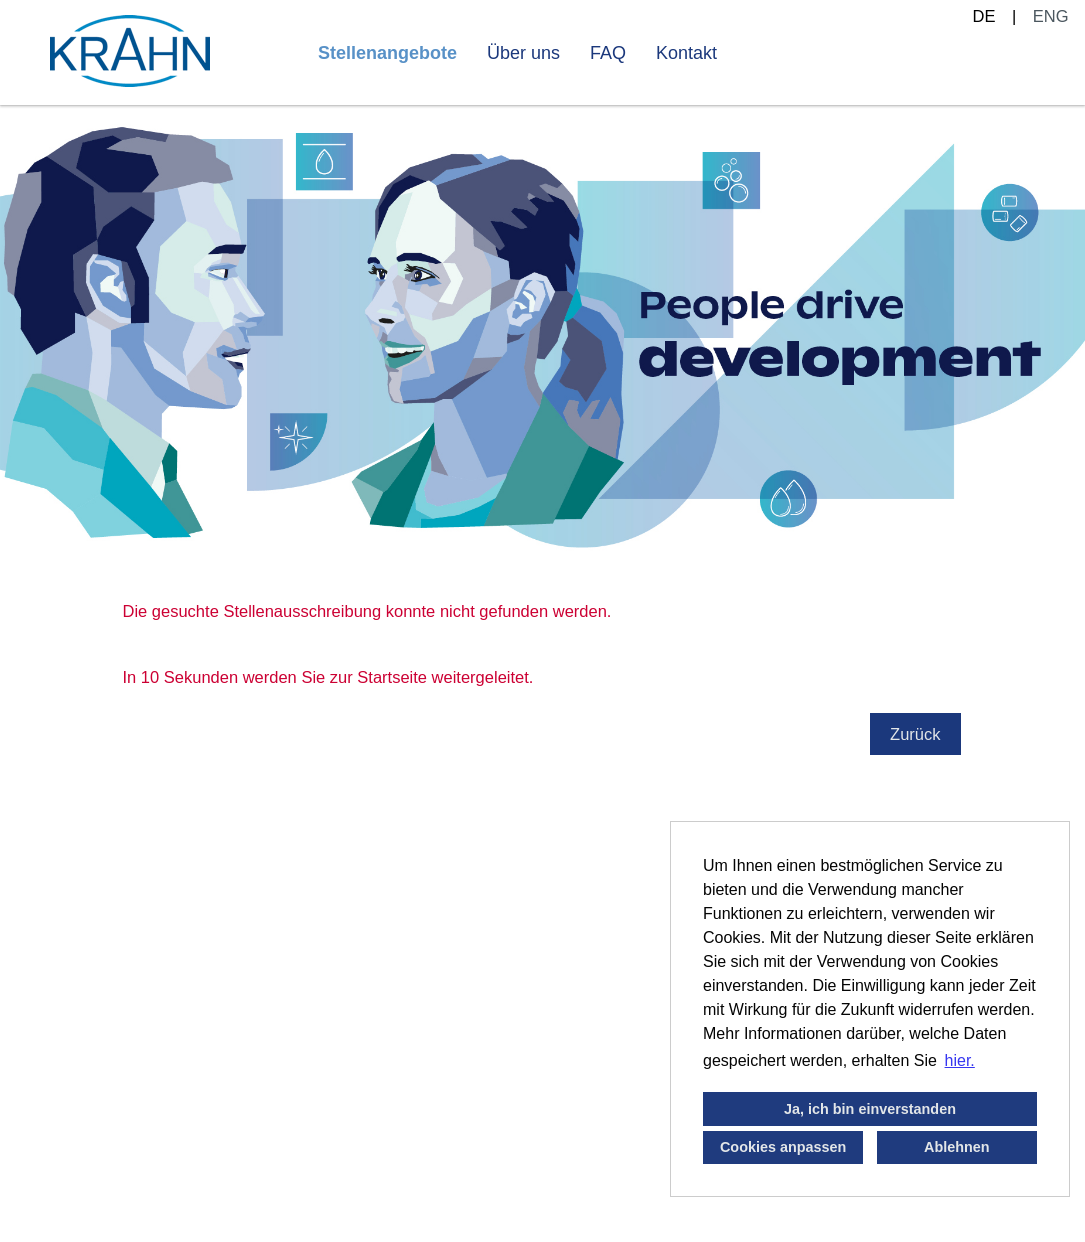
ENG (1051, 16)
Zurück (915, 734)
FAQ (608, 53)
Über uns (523, 53)
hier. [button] (960, 1060)
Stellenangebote (387, 53)
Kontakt (686, 53)
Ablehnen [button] (957, 1147)
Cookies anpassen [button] (783, 1147)
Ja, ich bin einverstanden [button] (870, 1109)
